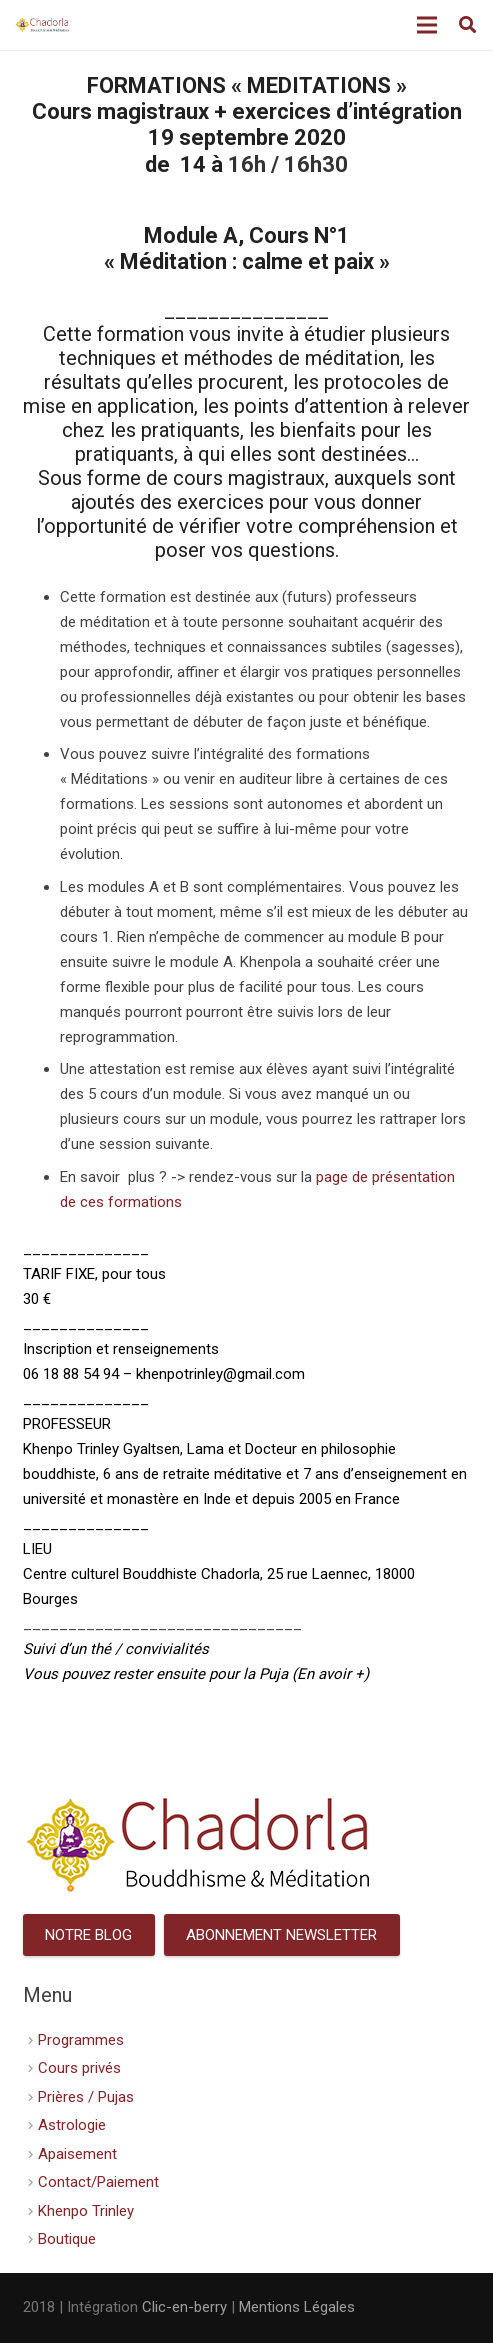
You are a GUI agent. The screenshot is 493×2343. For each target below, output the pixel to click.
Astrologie (72, 2125)
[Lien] (42, 25)
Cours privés (79, 2068)
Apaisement (77, 2154)
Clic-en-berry (184, 2307)
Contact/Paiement (98, 2182)
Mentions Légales (297, 2307)
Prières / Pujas (86, 2097)
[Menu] (427, 25)
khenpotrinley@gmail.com (220, 1374)
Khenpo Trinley (86, 2211)
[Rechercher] (467, 25)
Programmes (81, 2040)
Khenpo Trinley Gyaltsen (101, 1449)
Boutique (67, 2239)
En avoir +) (333, 1674)
